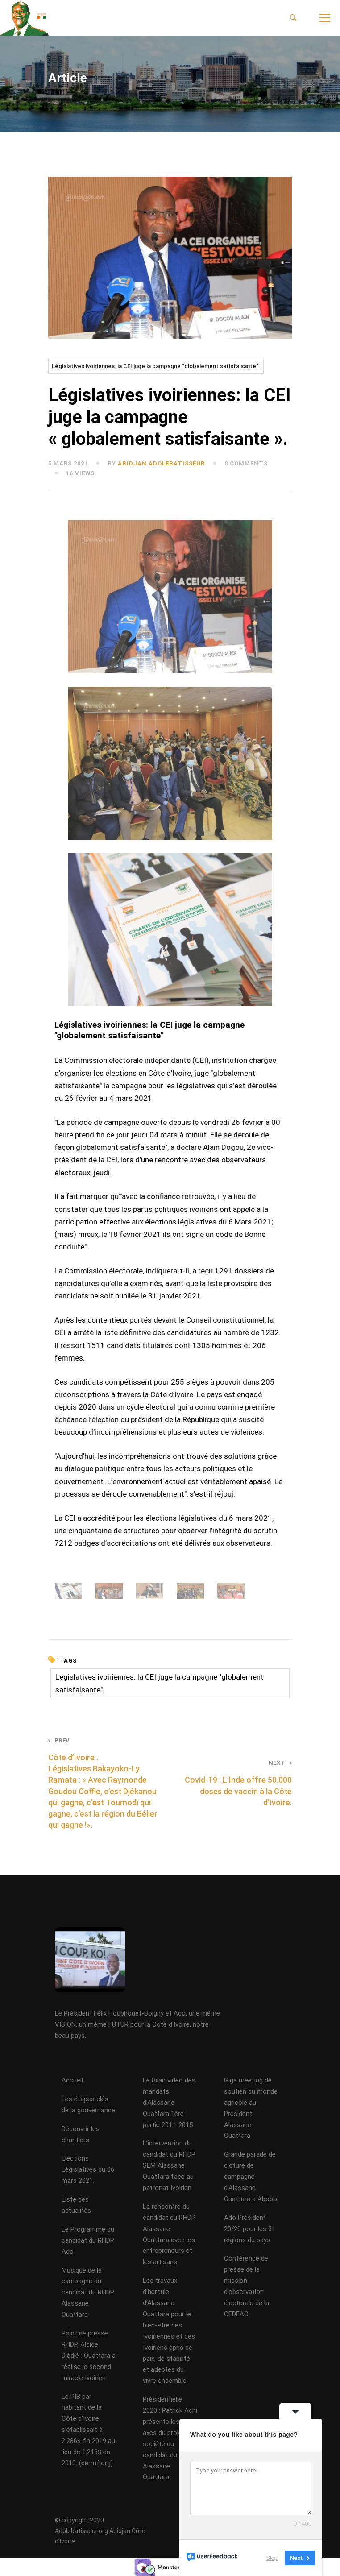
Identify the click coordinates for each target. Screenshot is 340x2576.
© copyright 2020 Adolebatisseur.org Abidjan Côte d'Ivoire (100, 2530)
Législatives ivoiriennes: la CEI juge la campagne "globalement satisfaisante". (156, 366)
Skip (272, 2558)
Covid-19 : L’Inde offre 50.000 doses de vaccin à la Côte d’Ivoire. (236, 1783)
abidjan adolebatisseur (161, 463)
